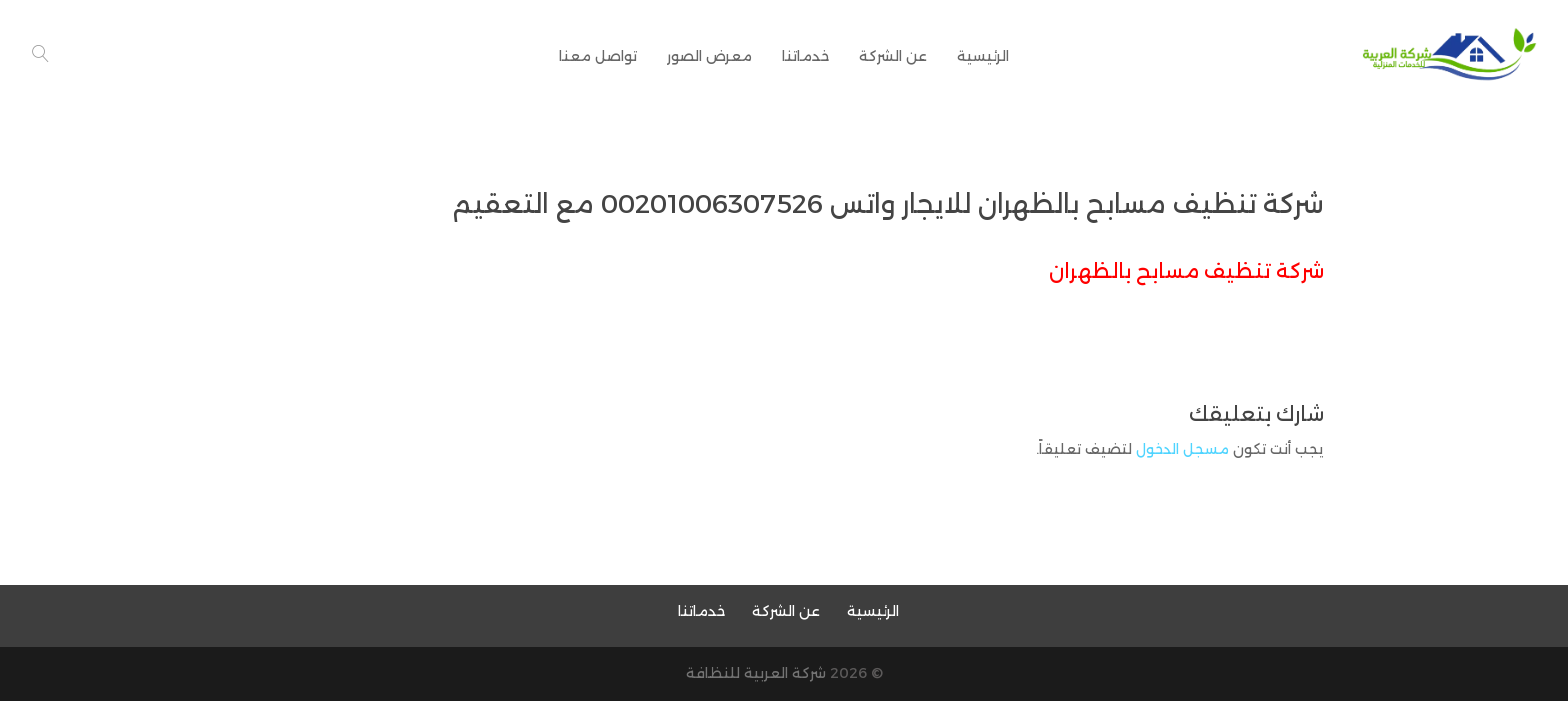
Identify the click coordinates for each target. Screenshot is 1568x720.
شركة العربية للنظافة (756, 673)
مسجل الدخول (1182, 449)
